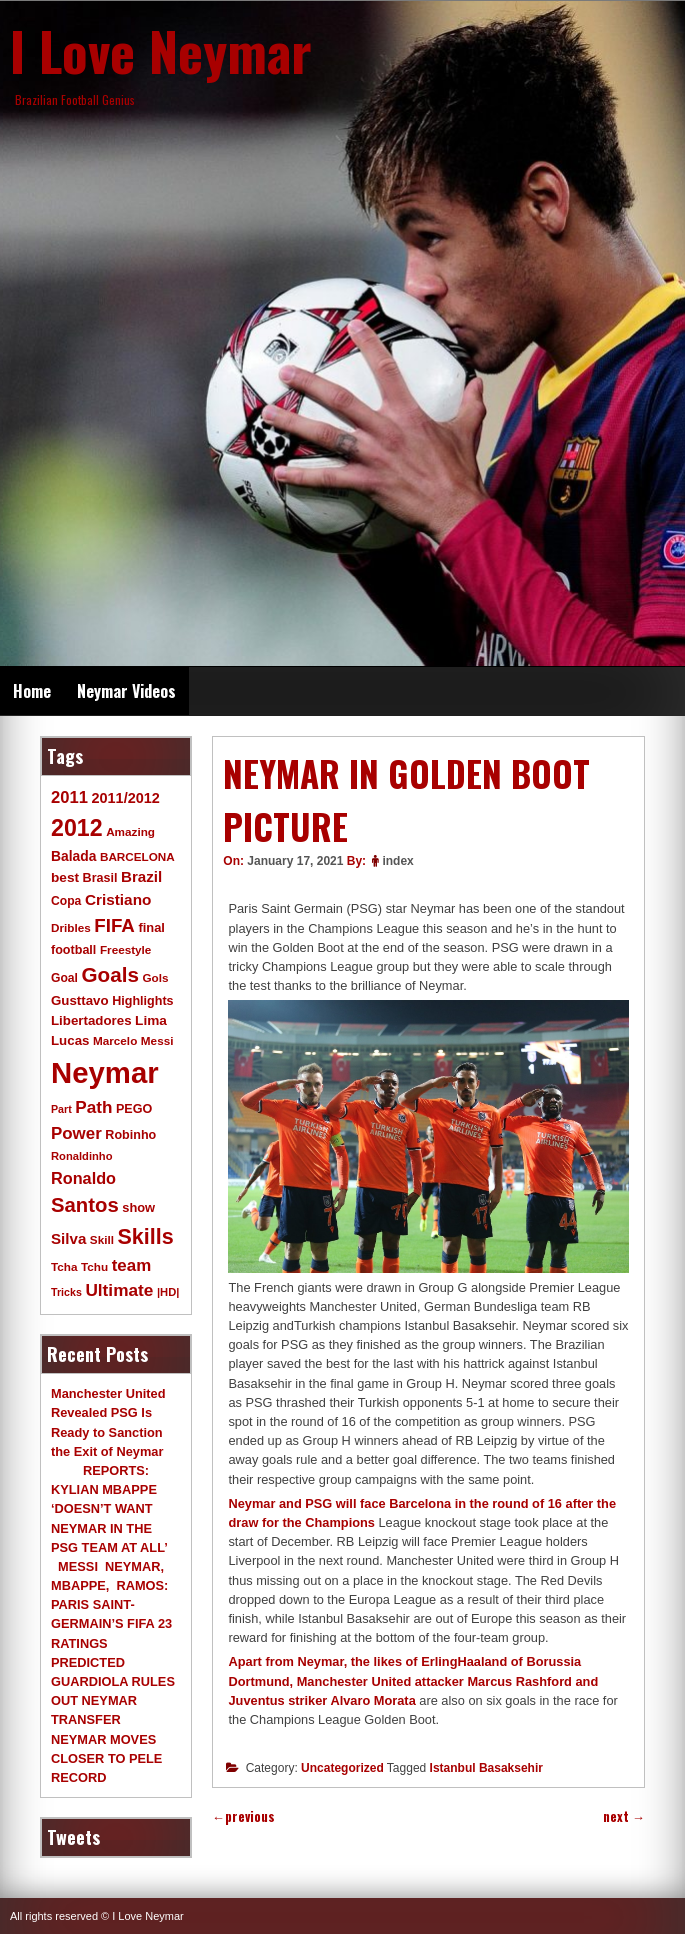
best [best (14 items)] (65, 877)
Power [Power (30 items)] (76, 1133)
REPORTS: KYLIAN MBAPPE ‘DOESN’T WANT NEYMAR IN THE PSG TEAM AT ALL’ (109, 1509)
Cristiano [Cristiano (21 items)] (118, 899)
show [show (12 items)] (138, 1207)
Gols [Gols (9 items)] (155, 977)
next (624, 1816)
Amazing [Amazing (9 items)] (130, 831)
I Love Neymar (161, 50)
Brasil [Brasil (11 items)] (100, 878)
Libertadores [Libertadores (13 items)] (91, 1020)
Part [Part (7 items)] (61, 1109)
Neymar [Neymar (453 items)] (105, 1072)
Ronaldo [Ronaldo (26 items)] (83, 1178)
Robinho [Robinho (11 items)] (130, 1135)
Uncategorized (342, 1768)
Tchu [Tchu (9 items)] (94, 1266)
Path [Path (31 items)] (93, 1107)
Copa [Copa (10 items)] (66, 901)
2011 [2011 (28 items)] (69, 797)
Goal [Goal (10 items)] (64, 978)
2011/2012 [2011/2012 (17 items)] (125, 798)
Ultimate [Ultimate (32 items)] (119, 1290)
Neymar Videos (126, 691)
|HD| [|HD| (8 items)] (168, 1292)
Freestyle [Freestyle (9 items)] (125, 949)
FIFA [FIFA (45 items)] (114, 925)
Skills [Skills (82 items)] (146, 1237)
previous (243, 1816)
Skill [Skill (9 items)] (102, 1239)
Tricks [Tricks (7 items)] (66, 1292)
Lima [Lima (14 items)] (151, 1020)
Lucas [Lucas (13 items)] (70, 1040)
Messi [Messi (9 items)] (157, 1040)
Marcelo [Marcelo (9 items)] (115, 1040)
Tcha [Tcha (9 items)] (64, 1266)
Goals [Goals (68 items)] (110, 974)
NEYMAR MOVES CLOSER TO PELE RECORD (106, 1758)
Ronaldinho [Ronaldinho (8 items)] (82, 1156)
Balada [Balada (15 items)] (73, 856)
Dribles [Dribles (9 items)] (71, 927)
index (397, 861)
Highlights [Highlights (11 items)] (142, 1001)
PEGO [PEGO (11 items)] (134, 1109)
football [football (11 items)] (73, 950)
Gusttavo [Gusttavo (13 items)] (80, 1000)
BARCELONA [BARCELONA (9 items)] (137, 856)
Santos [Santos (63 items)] (85, 1205)
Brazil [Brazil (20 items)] (141, 876)
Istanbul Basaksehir (486, 1768)
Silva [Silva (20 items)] (68, 1238)
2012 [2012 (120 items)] (77, 828)
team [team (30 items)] (131, 1265)
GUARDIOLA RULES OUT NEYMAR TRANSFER (113, 1700)
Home (32, 691)
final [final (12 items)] (151, 927)
